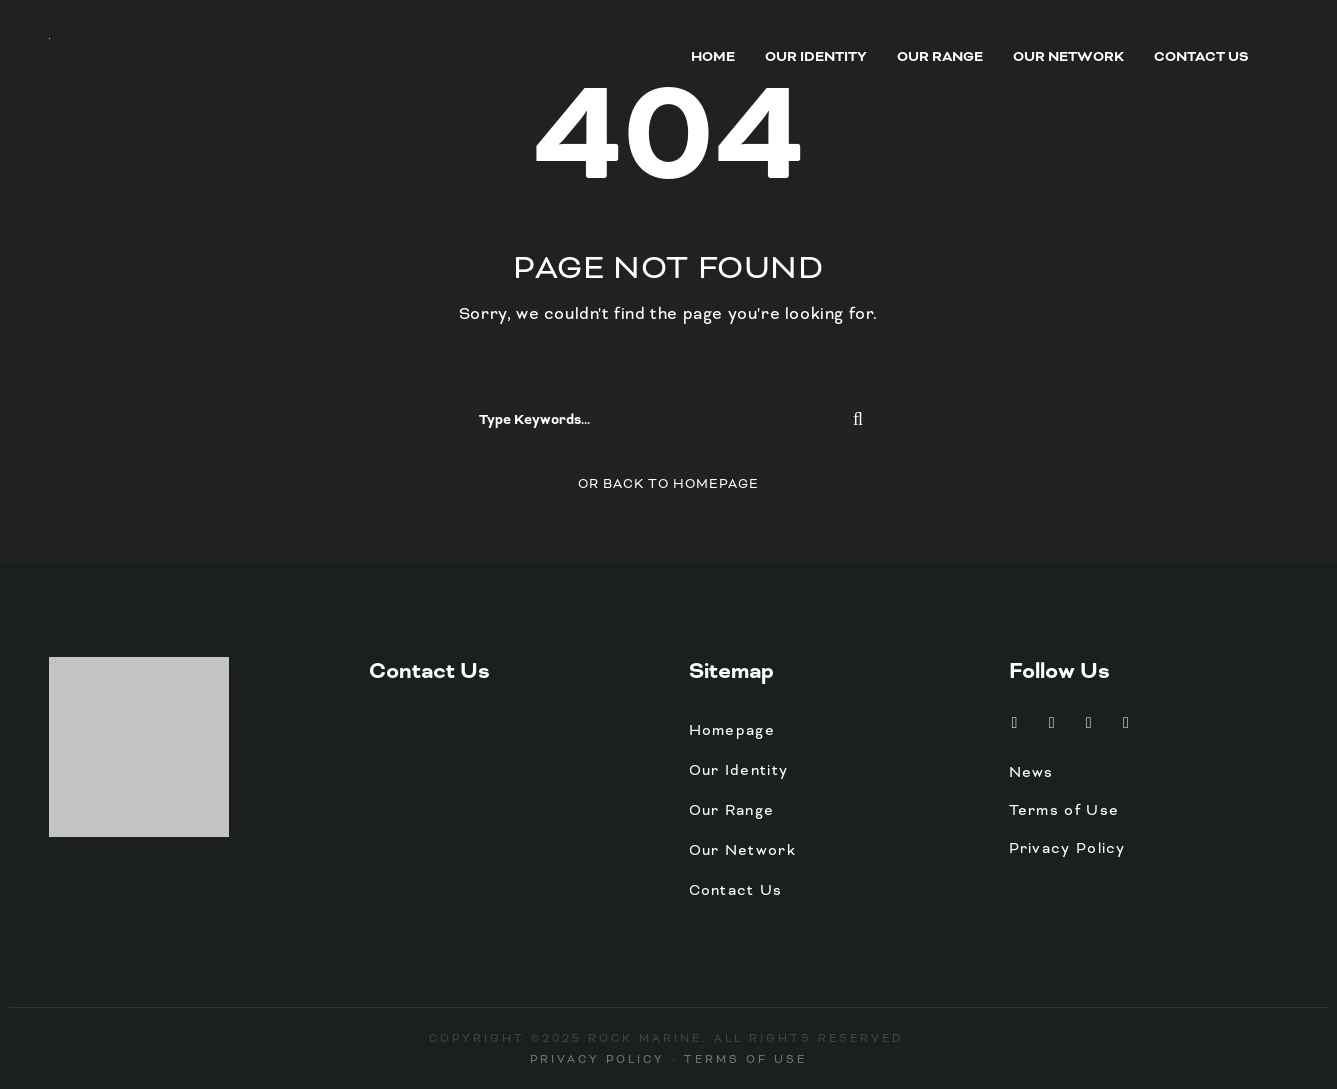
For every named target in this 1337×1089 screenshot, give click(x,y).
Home (713, 57)
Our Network (1068, 57)
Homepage (732, 730)
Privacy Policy (1067, 848)
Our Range (940, 57)
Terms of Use (1064, 810)
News (1031, 772)
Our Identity (816, 57)
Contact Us (1201, 57)
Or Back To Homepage (668, 484)
